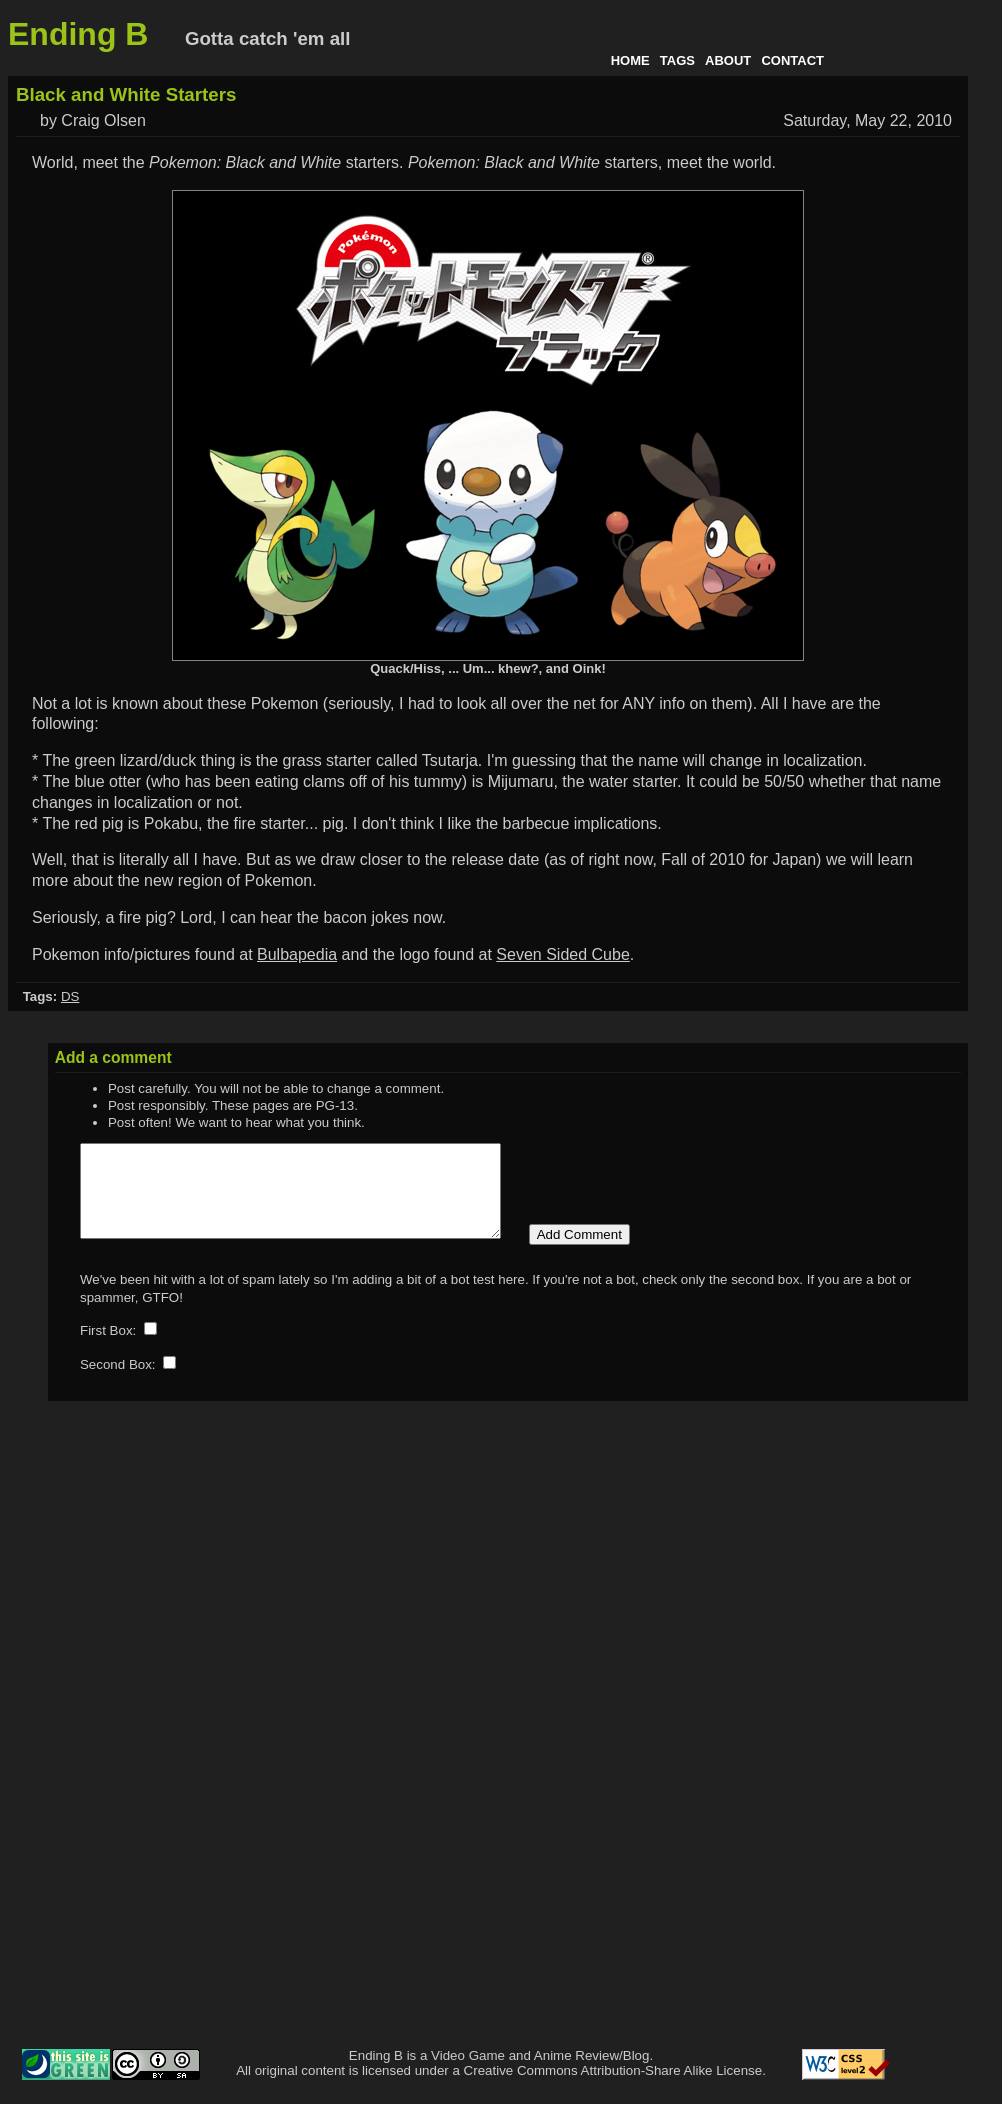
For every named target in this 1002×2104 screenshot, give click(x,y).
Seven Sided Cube (562, 954)
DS (70, 996)
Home (630, 60)
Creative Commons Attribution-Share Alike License (613, 2088)
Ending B (78, 34)
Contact (792, 60)
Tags (677, 60)
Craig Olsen (103, 120)
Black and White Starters (126, 94)
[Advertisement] (914, 1762)
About (728, 60)
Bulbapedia (297, 954)
